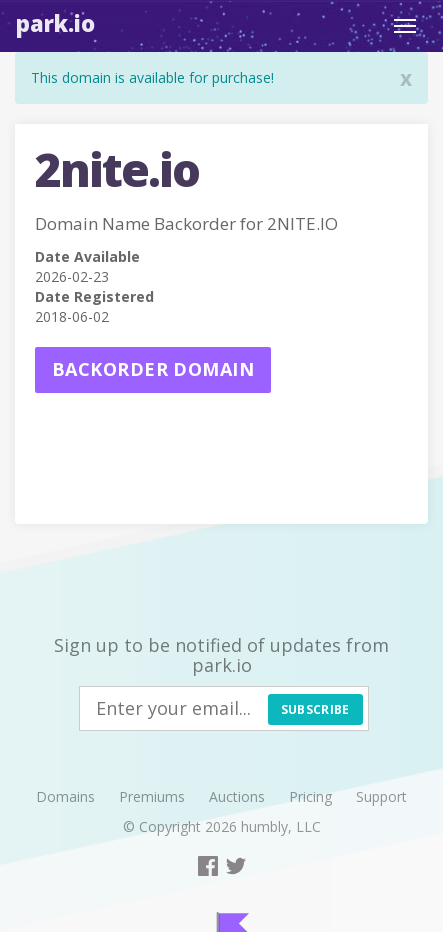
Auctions (237, 796)
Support (381, 796)
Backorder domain (153, 369)
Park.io (55, 23)
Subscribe (315, 709)
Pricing (310, 796)
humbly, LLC (281, 826)
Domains (65, 796)
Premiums (152, 796)
